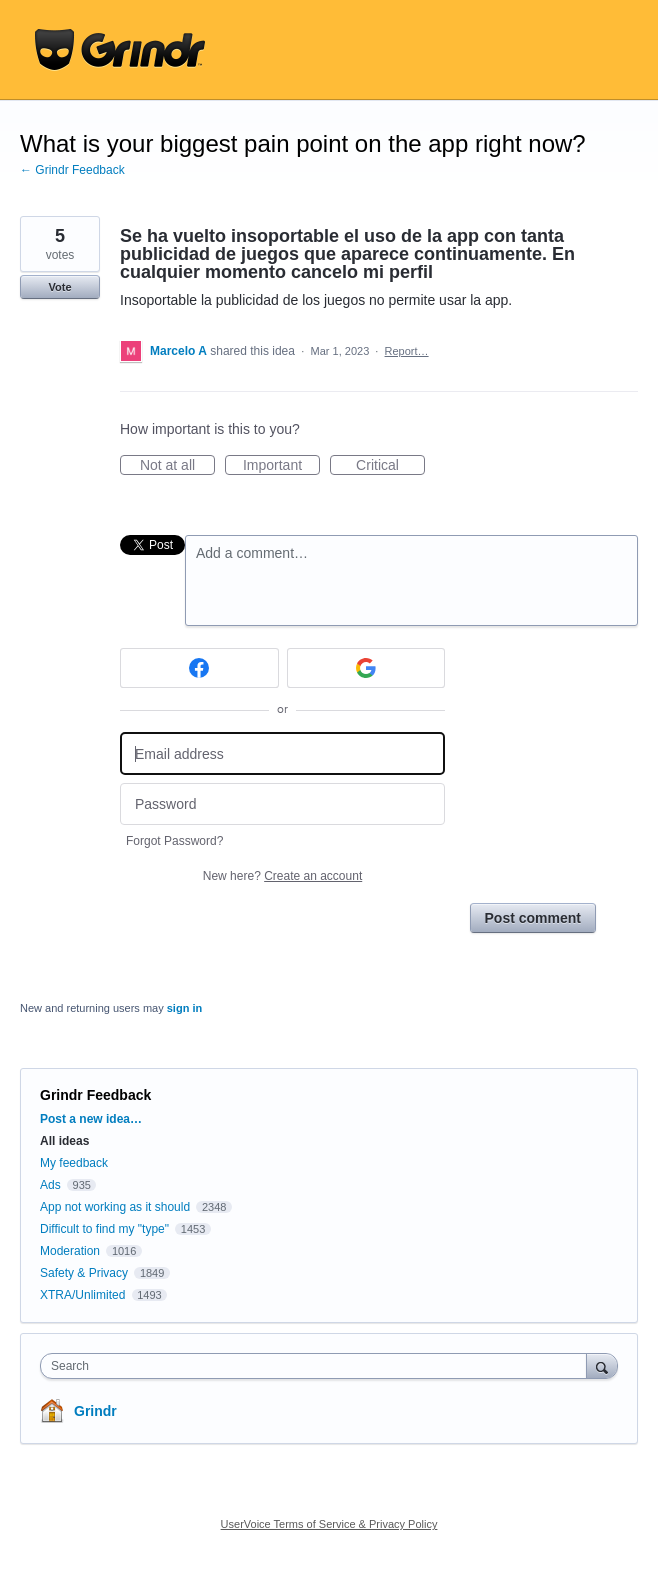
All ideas (64, 1141)
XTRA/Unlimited (82, 1295)
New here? (282, 876)
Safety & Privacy (85, 1273)
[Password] (282, 804)
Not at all (177, 466)
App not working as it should (115, 1207)
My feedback (74, 1163)
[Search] (602, 1365)
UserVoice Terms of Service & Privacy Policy (329, 1524)
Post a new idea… (91, 1119)
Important (281, 466)
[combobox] (318, 1366)
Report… (407, 351)
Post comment (533, 918)
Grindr (95, 1411)
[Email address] (282, 753)
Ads (50, 1185)
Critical (390, 466)
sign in (184, 1008)
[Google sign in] (366, 668)
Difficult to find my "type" (104, 1229)
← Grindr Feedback (72, 170)
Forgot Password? (174, 841)
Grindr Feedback (95, 1095)
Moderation (71, 1251)
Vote (59, 287)
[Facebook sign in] (199, 668)
